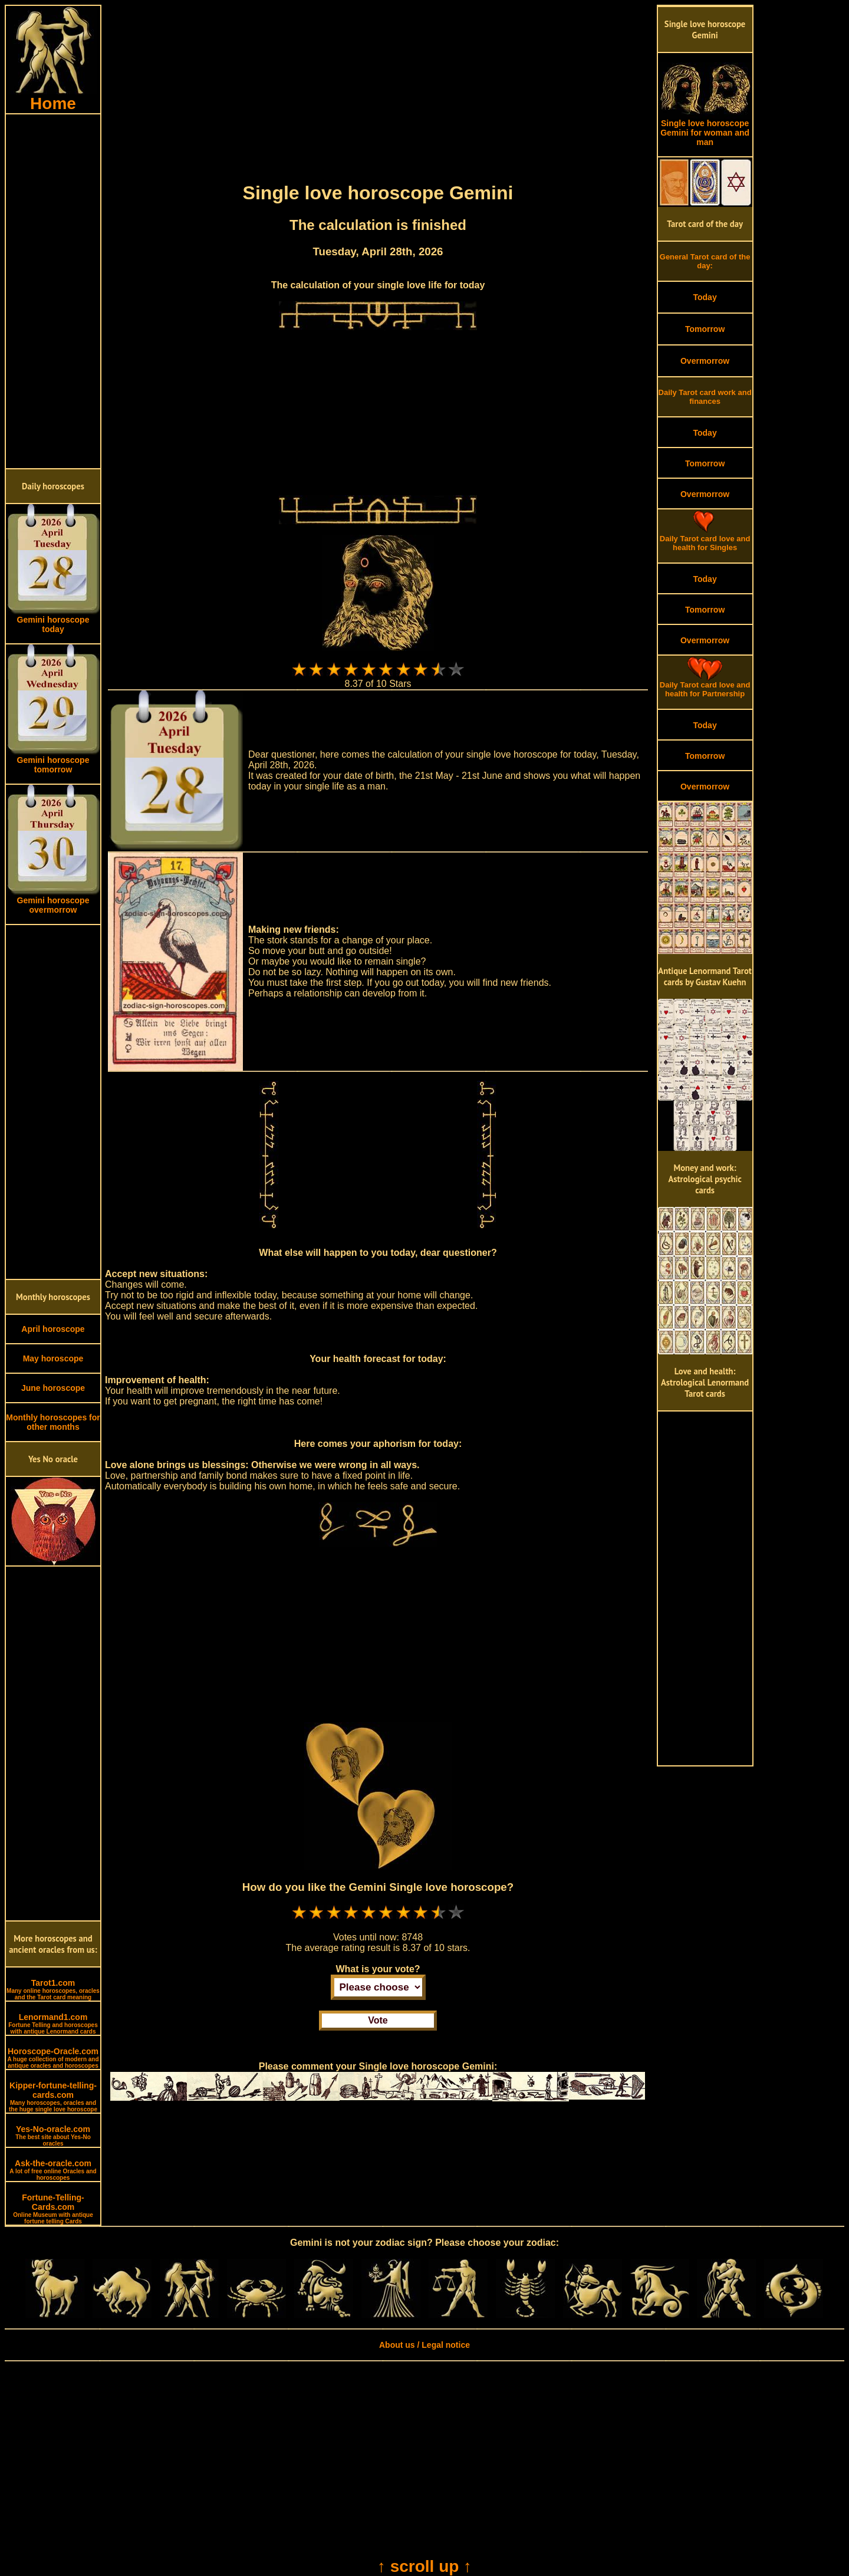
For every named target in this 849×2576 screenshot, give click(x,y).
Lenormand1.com (53, 2023)
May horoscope (53, 1358)
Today (704, 297)
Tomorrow (705, 329)
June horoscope (53, 1388)
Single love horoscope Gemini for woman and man (705, 129)
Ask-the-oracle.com (52, 2170)
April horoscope (52, 1329)
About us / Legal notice (424, 2345)
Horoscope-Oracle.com (52, 2058)
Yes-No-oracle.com (53, 2135)
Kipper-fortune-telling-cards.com (53, 2097)
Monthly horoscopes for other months (53, 1422)
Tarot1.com (53, 1989)
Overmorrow (704, 361)
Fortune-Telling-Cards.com (53, 2209)
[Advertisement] (53, 291)
